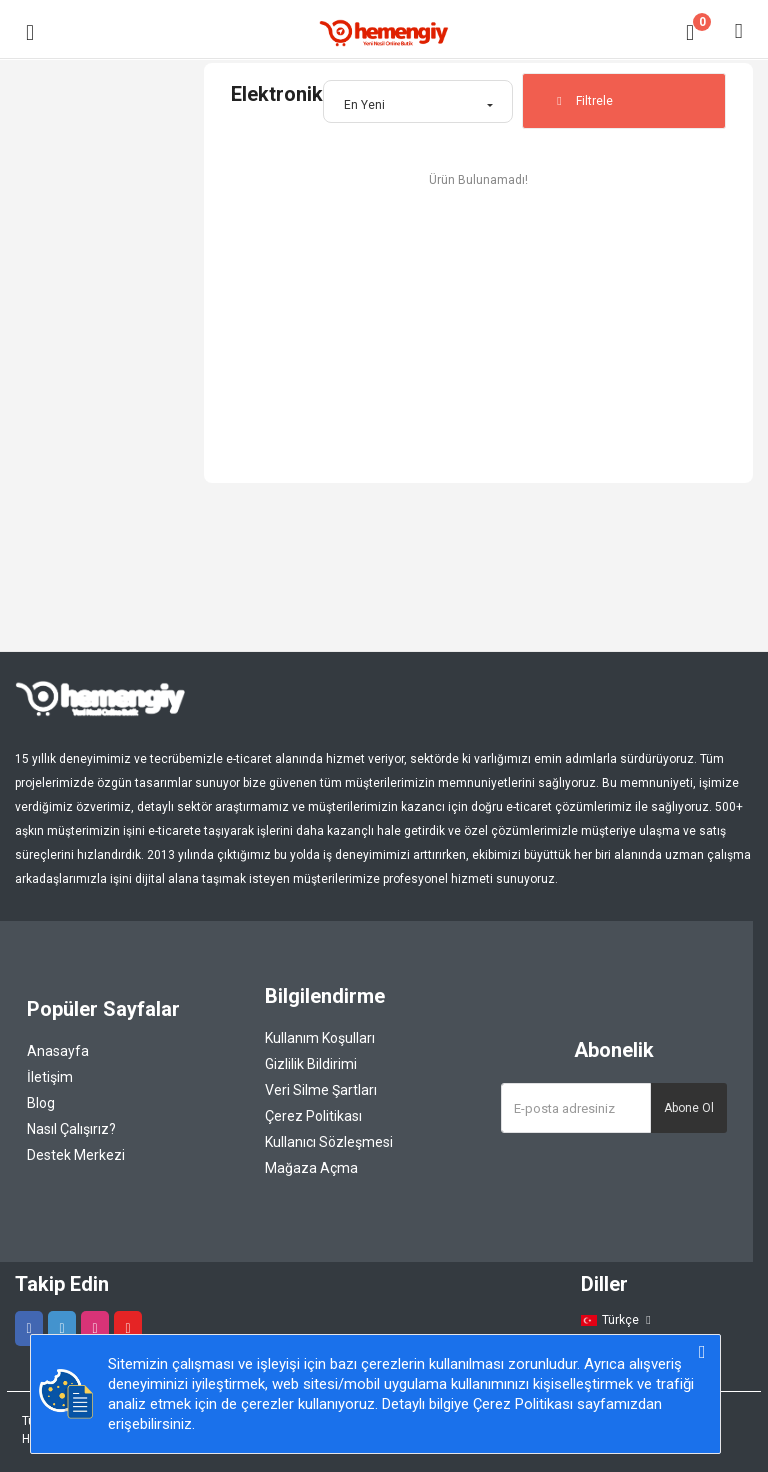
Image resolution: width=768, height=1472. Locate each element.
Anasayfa (58, 1051)
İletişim (50, 1077)
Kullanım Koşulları (320, 1038)
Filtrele (583, 101)
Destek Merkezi (76, 1155)
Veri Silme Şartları (321, 1090)
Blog (41, 1103)
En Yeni (364, 105)
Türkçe (618, 1320)
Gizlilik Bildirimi (311, 1064)
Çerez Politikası (313, 1116)
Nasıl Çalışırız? (71, 1129)
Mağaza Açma (311, 1168)
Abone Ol (689, 1108)
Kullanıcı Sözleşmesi (329, 1142)
